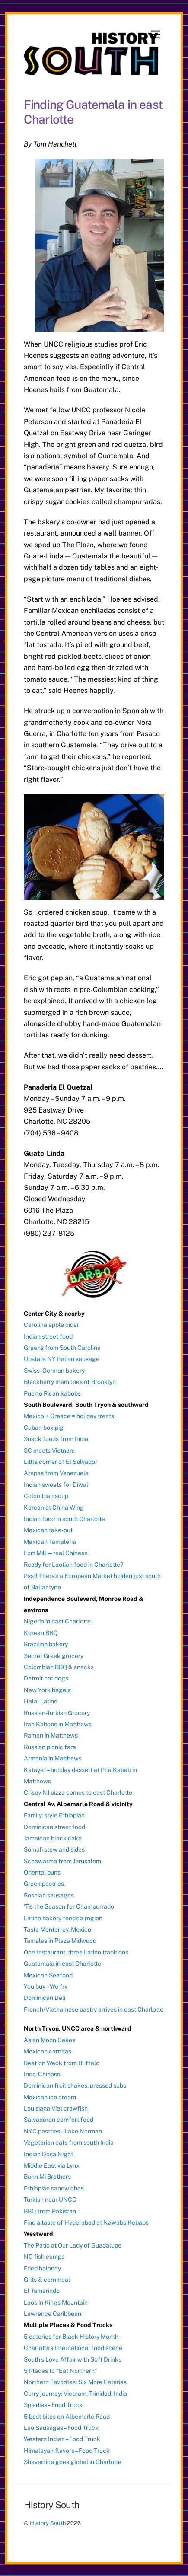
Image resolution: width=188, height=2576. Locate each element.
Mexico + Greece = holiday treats (69, 1415)
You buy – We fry (45, 1986)
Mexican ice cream (50, 2097)
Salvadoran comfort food (58, 2119)
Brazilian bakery (46, 1644)
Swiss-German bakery (54, 1370)
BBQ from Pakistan (50, 2211)
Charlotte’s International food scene (73, 2347)
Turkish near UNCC (50, 2199)
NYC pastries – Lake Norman (63, 2131)
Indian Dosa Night (48, 2154)
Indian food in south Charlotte (64, 1518)
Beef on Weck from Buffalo (61, 2063)
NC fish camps (44, 2256)
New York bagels (47, 1690)
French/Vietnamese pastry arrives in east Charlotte (93, 2009)
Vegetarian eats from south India (69, 2142)
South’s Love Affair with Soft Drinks (72, 2359)
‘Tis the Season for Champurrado (69, 1906)
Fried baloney (42, 2268)
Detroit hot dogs (46, 1678)
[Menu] (155, 34)
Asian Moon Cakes (49, 2040)
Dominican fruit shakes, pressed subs (75, 2085)
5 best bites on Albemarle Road (67, 2416)
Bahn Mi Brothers (47, 2176)
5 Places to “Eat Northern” (60, 2370)
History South (48, 2523)
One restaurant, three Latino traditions (76, 1952)
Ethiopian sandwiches (54, 2188)
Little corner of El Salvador (60, 1461)
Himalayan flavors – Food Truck (67, 2450)
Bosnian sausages (49, 1895)
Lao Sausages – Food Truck (61, 2427)
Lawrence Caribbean (52, 2313)
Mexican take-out (48, 1530)
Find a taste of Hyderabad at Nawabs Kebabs (86, 2222)
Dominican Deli (44, 1997)
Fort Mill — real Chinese (56, 1552)
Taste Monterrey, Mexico (57, 1929)
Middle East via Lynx (52, 2165)
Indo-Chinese (42, 2074)
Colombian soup (46, 1495)
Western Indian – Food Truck (62, 2439)
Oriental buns (42, 1872)
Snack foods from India (56, 1438)
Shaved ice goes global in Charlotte (72, 2461)
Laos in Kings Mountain (56, 2302)
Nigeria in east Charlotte (57, 1621)
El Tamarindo (42, 2290)
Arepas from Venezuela (56, 1473)
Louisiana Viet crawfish (56, 2108)
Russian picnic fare (50, 1747)
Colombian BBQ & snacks (59, 1667)
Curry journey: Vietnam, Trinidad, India (75, 2393)
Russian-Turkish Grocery (57, 1712)
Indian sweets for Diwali (56, 1484)
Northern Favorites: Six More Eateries (75, 2381)
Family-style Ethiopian (54, 1815)
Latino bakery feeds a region (63, 1918)
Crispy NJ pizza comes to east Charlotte (78, 1792)
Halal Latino (40, 1701)
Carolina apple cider (51, 1324)
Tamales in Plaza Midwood (60, 1940)
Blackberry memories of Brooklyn (70, 1381)
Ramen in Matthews (51, 1735)
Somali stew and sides (54, 1849)
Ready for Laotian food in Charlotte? (73, 1564)
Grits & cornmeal (47, 2279)
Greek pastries (44, 1883)
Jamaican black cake (53, 1838)
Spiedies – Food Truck (53, 2404)
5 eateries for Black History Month (71, 2336)
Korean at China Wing (54, 1507)
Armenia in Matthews (53, 1758)
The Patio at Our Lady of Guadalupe (72, 2245)
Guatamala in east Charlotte (62, 1963)
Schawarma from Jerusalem (62, 1861)
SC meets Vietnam (49, 1450)
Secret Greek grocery (53, 1655)
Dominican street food (54, 1827)
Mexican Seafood (48, 1975)
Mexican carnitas (47, 2051)
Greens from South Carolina (62, 1347)
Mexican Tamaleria (50, 1541)
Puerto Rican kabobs (52, 1393)
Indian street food (48, 1336)
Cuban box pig (44, 1427)
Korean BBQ (40, 1632)
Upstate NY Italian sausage (61, 1358)
